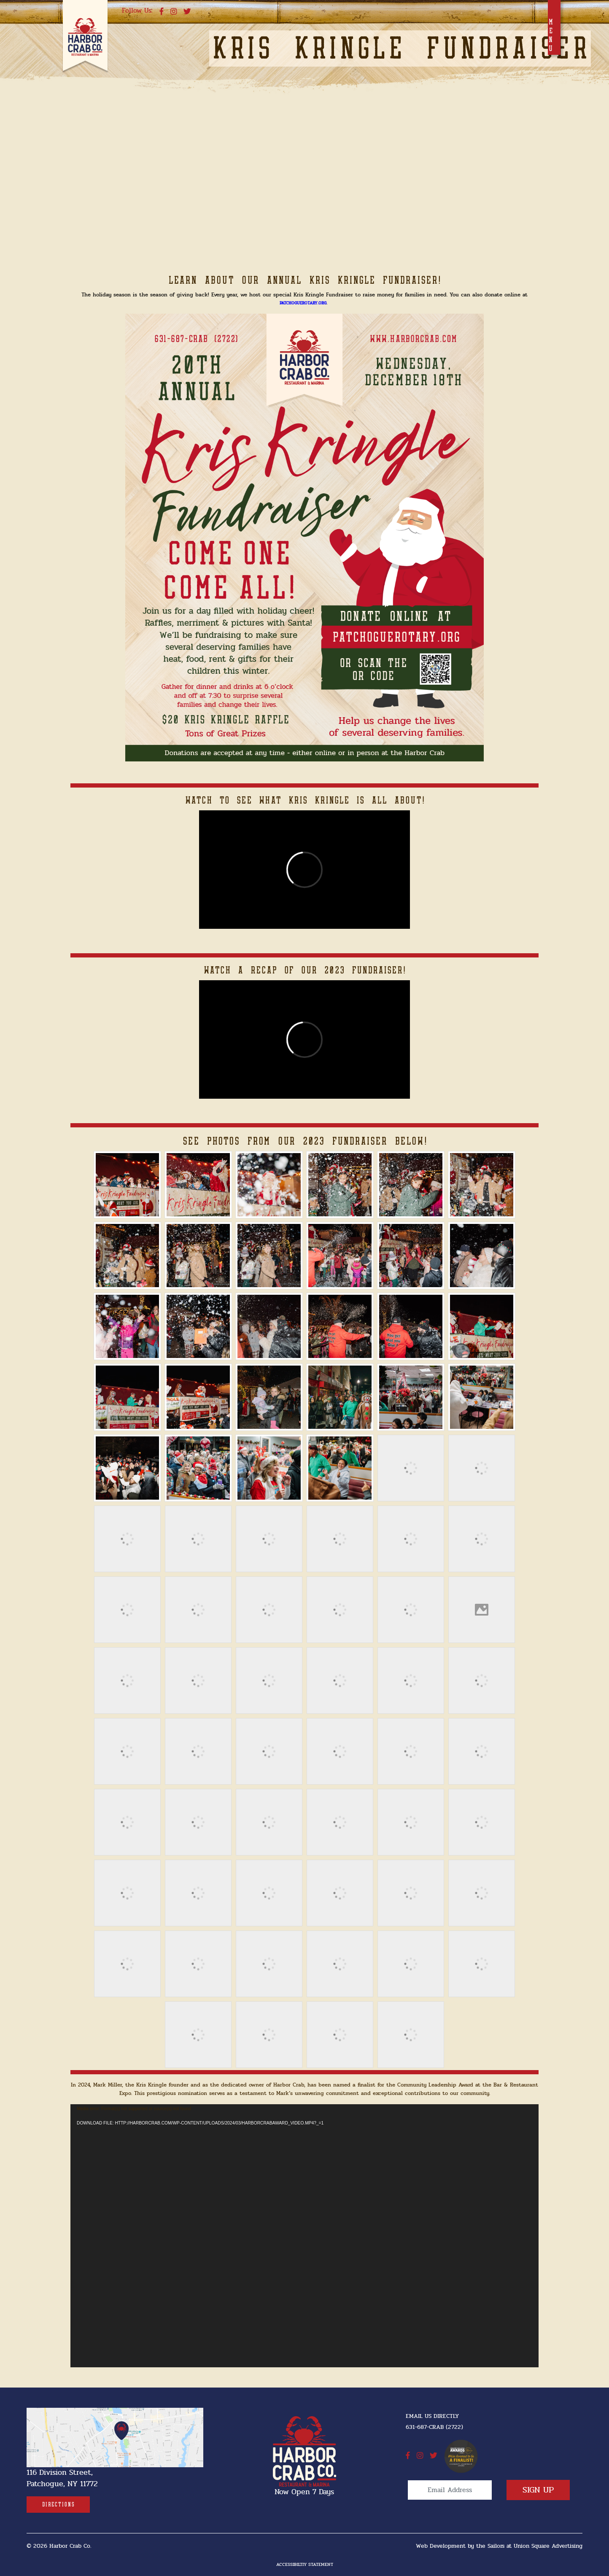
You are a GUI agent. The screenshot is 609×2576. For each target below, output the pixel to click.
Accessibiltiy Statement (304, 2564)
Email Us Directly (432, 2416)
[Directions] (58, 2504)
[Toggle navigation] (554, 27)
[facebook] (161, 11)
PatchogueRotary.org (303, 303)
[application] (304, 2235)
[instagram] (173, 11)
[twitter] (187, 11)
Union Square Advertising (548, 2545)
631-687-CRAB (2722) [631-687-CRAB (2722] (434, 2427)
